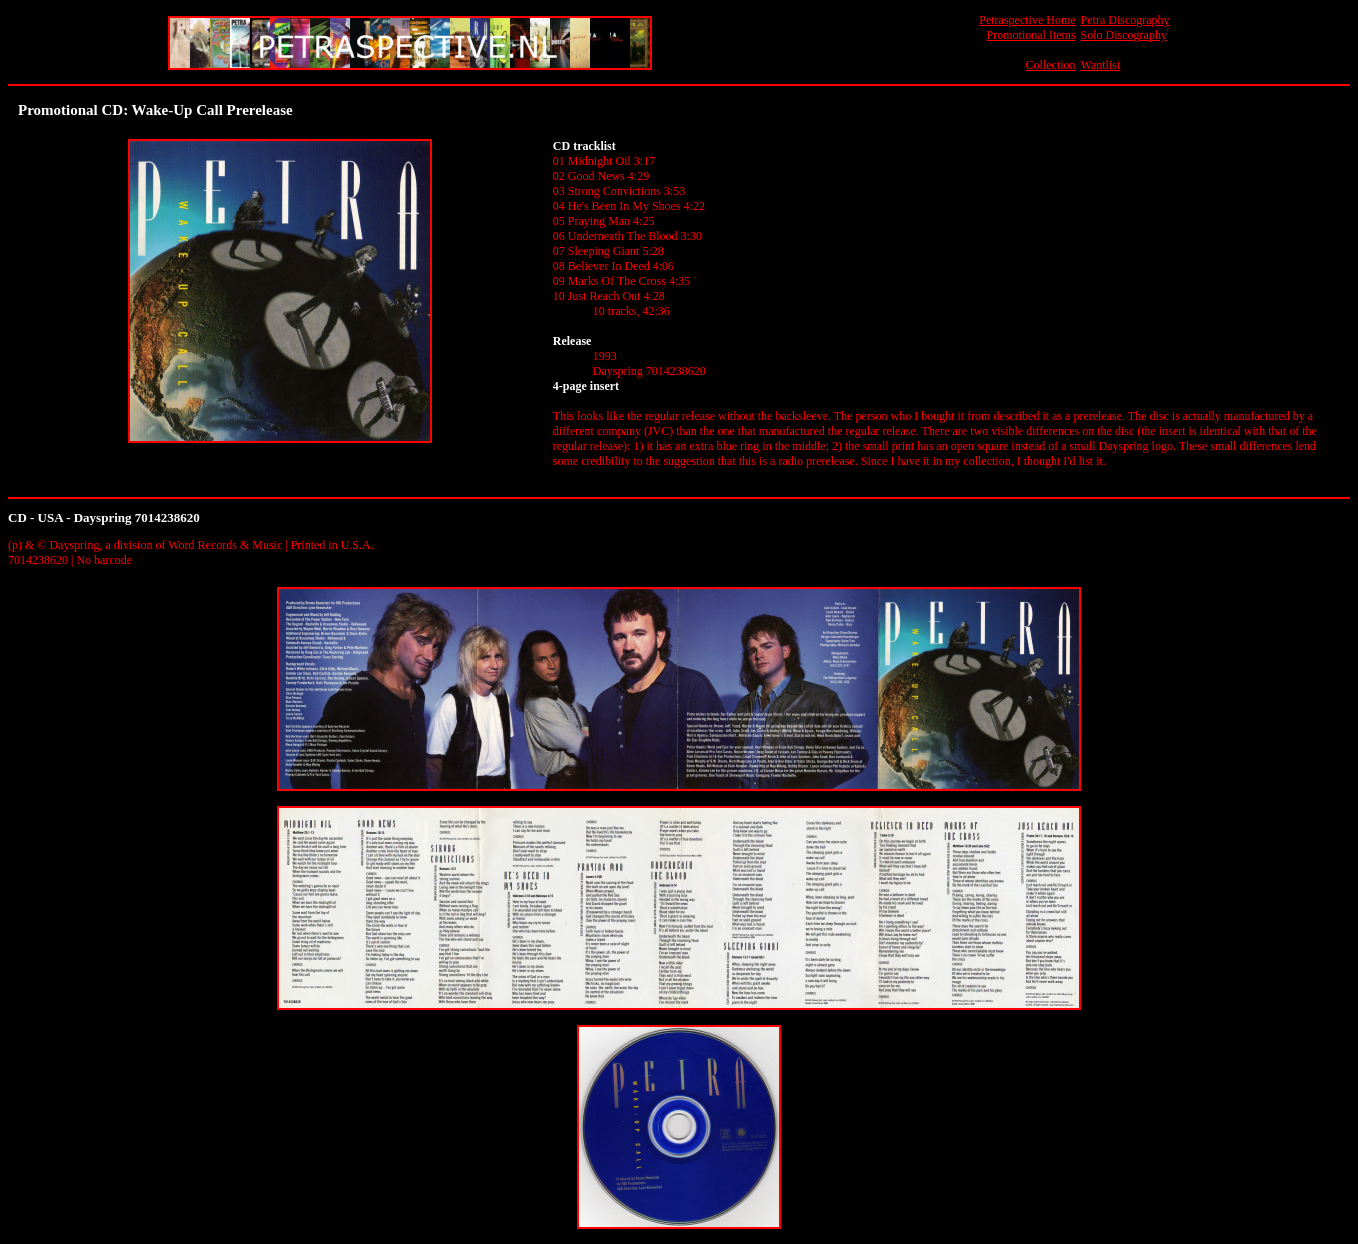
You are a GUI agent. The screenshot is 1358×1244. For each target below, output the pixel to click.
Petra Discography (1125, 20)
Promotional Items (1031, 35)
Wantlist (1101, 65)
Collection (1051, 65)
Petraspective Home (1027, 20)
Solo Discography (1124, 35)
